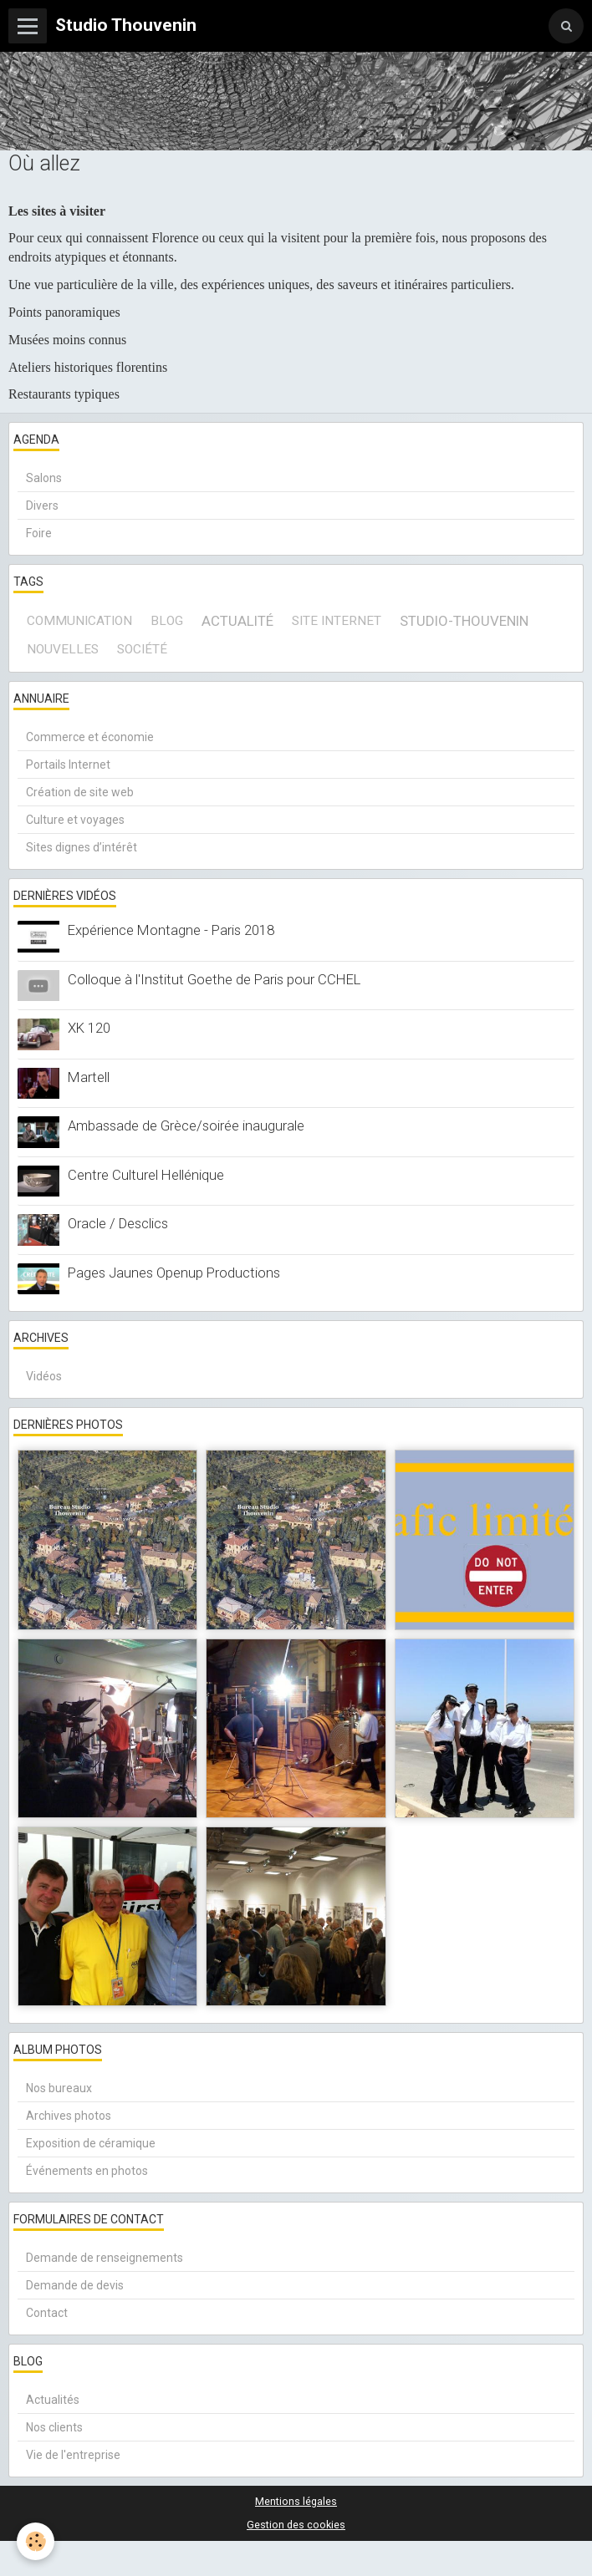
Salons (44, 478)
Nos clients (54, 2427)
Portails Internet (68, 764)
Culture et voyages (75, 819)
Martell (89, 1077)
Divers (42, 505)
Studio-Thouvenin (464, 620)
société (142, 649)
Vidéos (44, 1376)
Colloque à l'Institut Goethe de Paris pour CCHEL (214, 979)
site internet (336, 620)
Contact (47, 2312)
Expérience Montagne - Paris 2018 (171, 930)
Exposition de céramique (91, 2143)
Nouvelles (63, 649)
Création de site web (80, 792)
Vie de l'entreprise (73, 2455)
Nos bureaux (59, 2088)
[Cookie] (35, 2541)
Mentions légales (296, 2501)
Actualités (52, 2399)
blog (167, 620)
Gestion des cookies (296, 2524)
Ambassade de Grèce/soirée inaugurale (186, 1125)
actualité (237, 620)
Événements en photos (87, 2170)
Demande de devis (75, 2285)
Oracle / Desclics (118, 1223)
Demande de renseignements (104, 2257)
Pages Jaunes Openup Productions (174, 1272)
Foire (39, 533)
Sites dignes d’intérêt (81, 847)
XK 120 (89, 1027)
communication (79, 620)
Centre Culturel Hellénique (146, 1174)
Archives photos (68, 2115)
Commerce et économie (90, 737)
